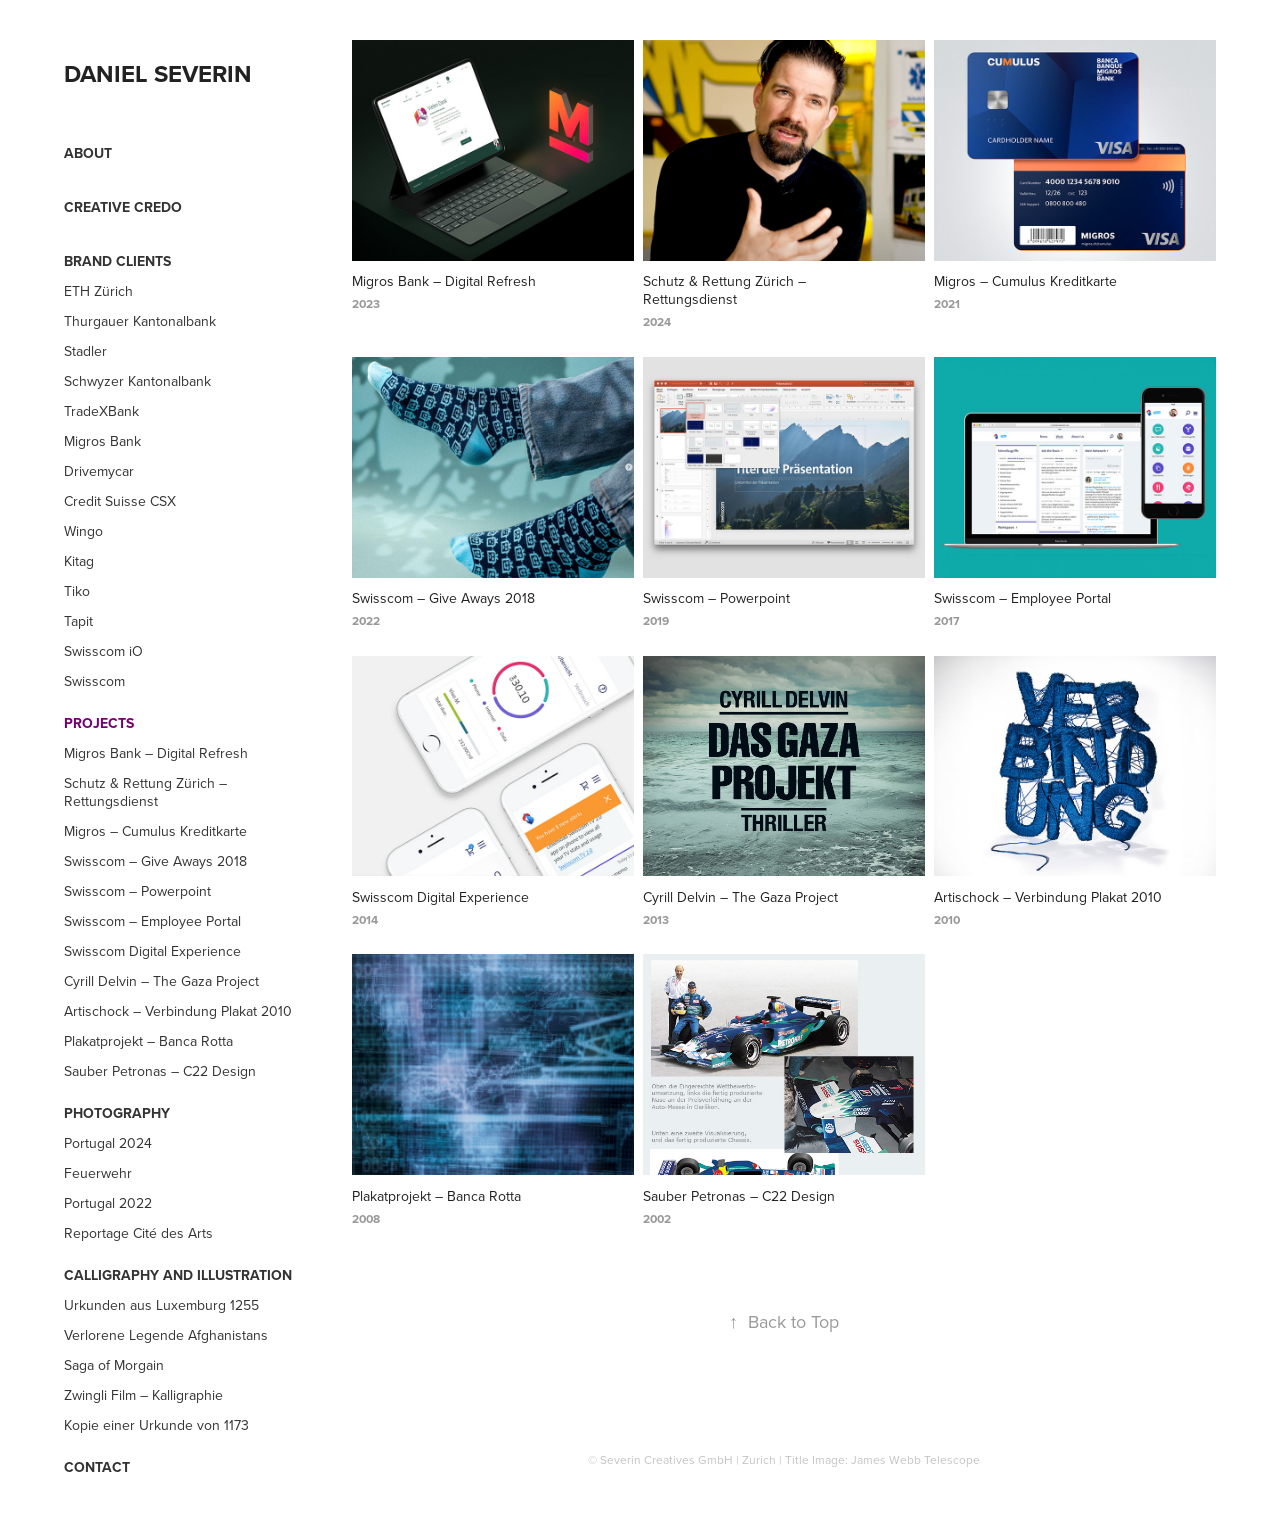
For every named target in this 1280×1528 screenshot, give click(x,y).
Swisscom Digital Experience (152, 951)
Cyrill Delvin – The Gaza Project (161, 981)
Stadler (85, 351)
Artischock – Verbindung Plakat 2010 (178, 1011)
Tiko (77, 591)
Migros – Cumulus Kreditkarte (155, 831)
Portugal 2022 (108, 1203)
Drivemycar (99, 471)
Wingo (83, 531)
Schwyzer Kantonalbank (137, 381)
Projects (99, 723)
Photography (117, 1113)
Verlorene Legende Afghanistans (166, 1335)
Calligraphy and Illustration (178, 1275)
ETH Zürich (98, 291)
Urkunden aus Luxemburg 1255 (161, 1305)
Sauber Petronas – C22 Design (160, 1071)
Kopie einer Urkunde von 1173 (156, 1425)
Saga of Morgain (114, 1365)
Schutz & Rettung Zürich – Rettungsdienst (145, 792)
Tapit (78, 621)
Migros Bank (102, 441)
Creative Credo (123, 207)
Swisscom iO (103, 651)
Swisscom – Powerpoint (137, 891)
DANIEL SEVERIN (158, 73)
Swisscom (94, 681)
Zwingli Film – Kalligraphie (143, 1395)
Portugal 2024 (108, 1143)
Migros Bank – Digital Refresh (156, 753)
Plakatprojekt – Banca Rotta (148, 1041)
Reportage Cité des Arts (138, 1233)
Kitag (79, 561)
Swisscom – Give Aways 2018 (155, 861)
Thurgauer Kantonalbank (140, 321)
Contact (97, 1467)
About (88, 153)
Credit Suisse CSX (120, 501)
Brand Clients (117, 261)
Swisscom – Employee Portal (152, 921)
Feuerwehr (98, 1173)
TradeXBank (101, 411)
